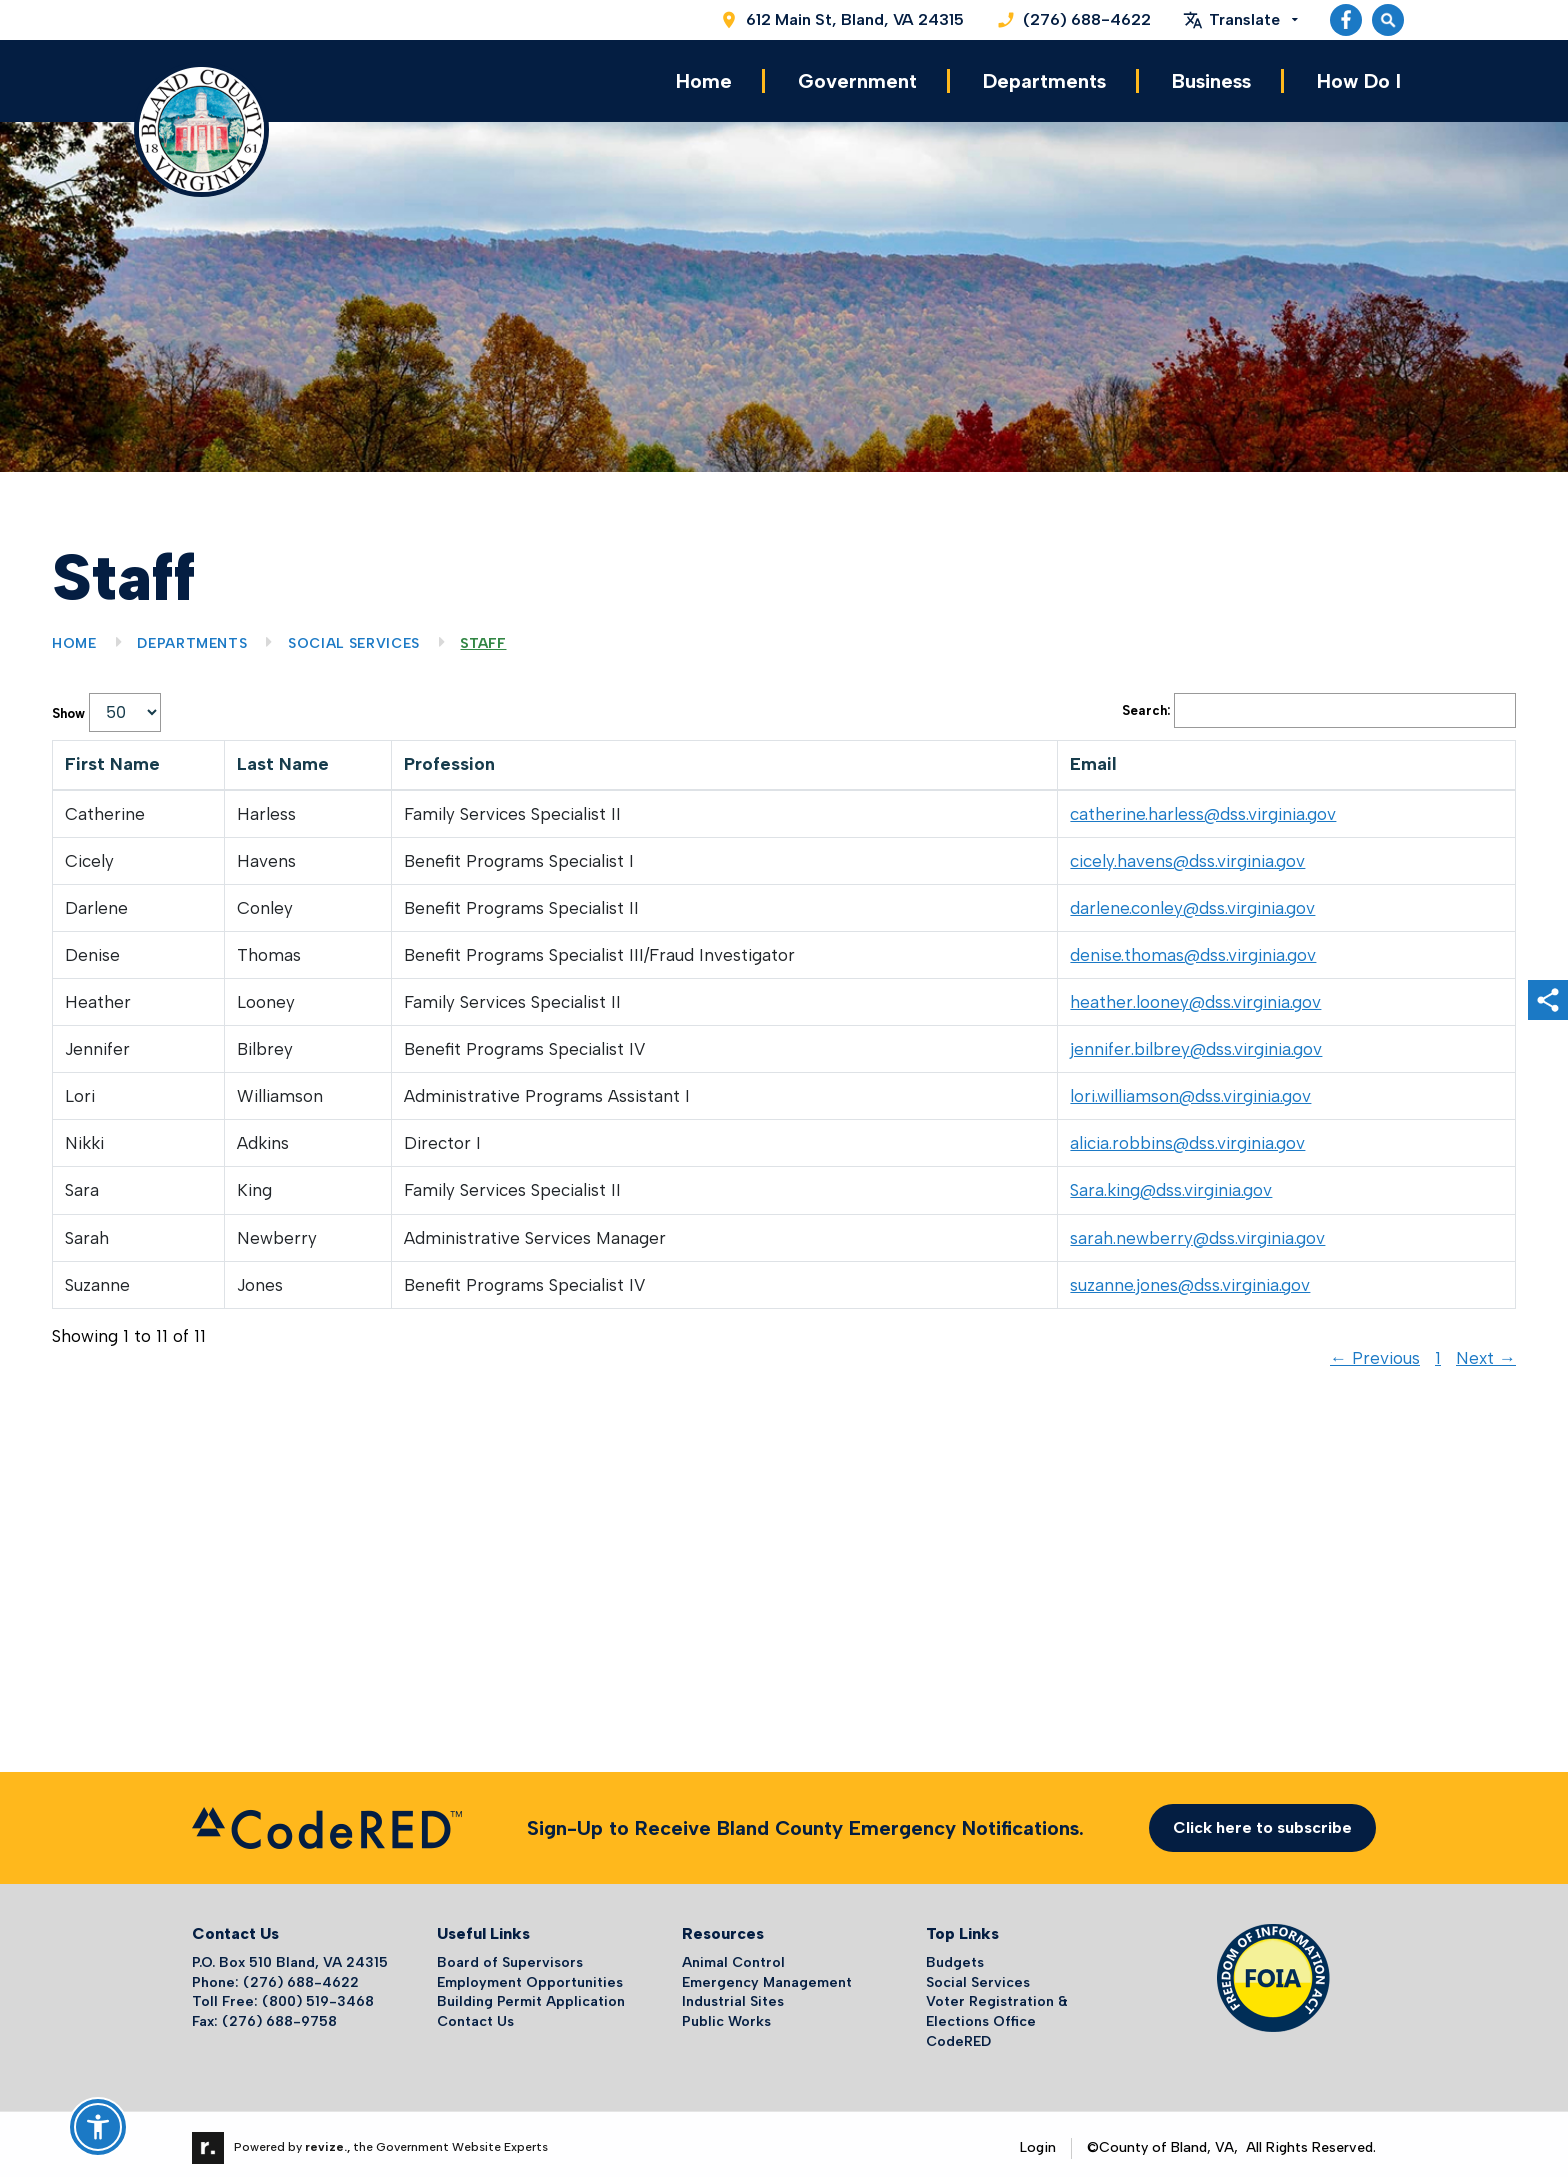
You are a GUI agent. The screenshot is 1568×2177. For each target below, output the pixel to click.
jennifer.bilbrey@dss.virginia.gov (1196, 1042)
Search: (1319, 703)
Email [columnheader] (1093, 757)
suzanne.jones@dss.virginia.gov (1190, 1278)
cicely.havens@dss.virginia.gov (1187, 854)
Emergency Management (767, 1975)
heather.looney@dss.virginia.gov (1195, 995)
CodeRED (958, 2034)
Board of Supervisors (510, 1955)
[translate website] (1240, 20)
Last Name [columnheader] (283, 757)
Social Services (354, 636)
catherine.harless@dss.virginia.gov (1203, 807)
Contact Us (475, 2014)
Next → (1486, 1351)
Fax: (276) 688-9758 (264, 2014)
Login (1038, 2140)
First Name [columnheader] (112, 757)
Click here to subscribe (1262, 1820)
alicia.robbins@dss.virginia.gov (1187, 1136)
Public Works (726, 2014)
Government (857, 78)
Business (1211, 78)
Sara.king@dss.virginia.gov (1171, 1183)
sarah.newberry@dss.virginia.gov (1197, 1230)
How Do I (1359, 78)
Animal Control (733, 1955)
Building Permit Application (531, 1994)
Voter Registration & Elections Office (997, 2004)
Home (704, 78)
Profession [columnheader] (449, 757)
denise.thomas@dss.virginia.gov (1193, 948)
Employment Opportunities (530, 1975)
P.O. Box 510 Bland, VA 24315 (290, 1955)
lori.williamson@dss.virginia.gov (1190, 1089)
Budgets (955, 1955)
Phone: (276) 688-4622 (275, 1975)
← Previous (1375, 1351)
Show (106, 705)
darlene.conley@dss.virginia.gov (1192, 901)
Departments (1044, 78)
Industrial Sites (733, 1994)
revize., (327, 2140)
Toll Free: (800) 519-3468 (283, 1994)
